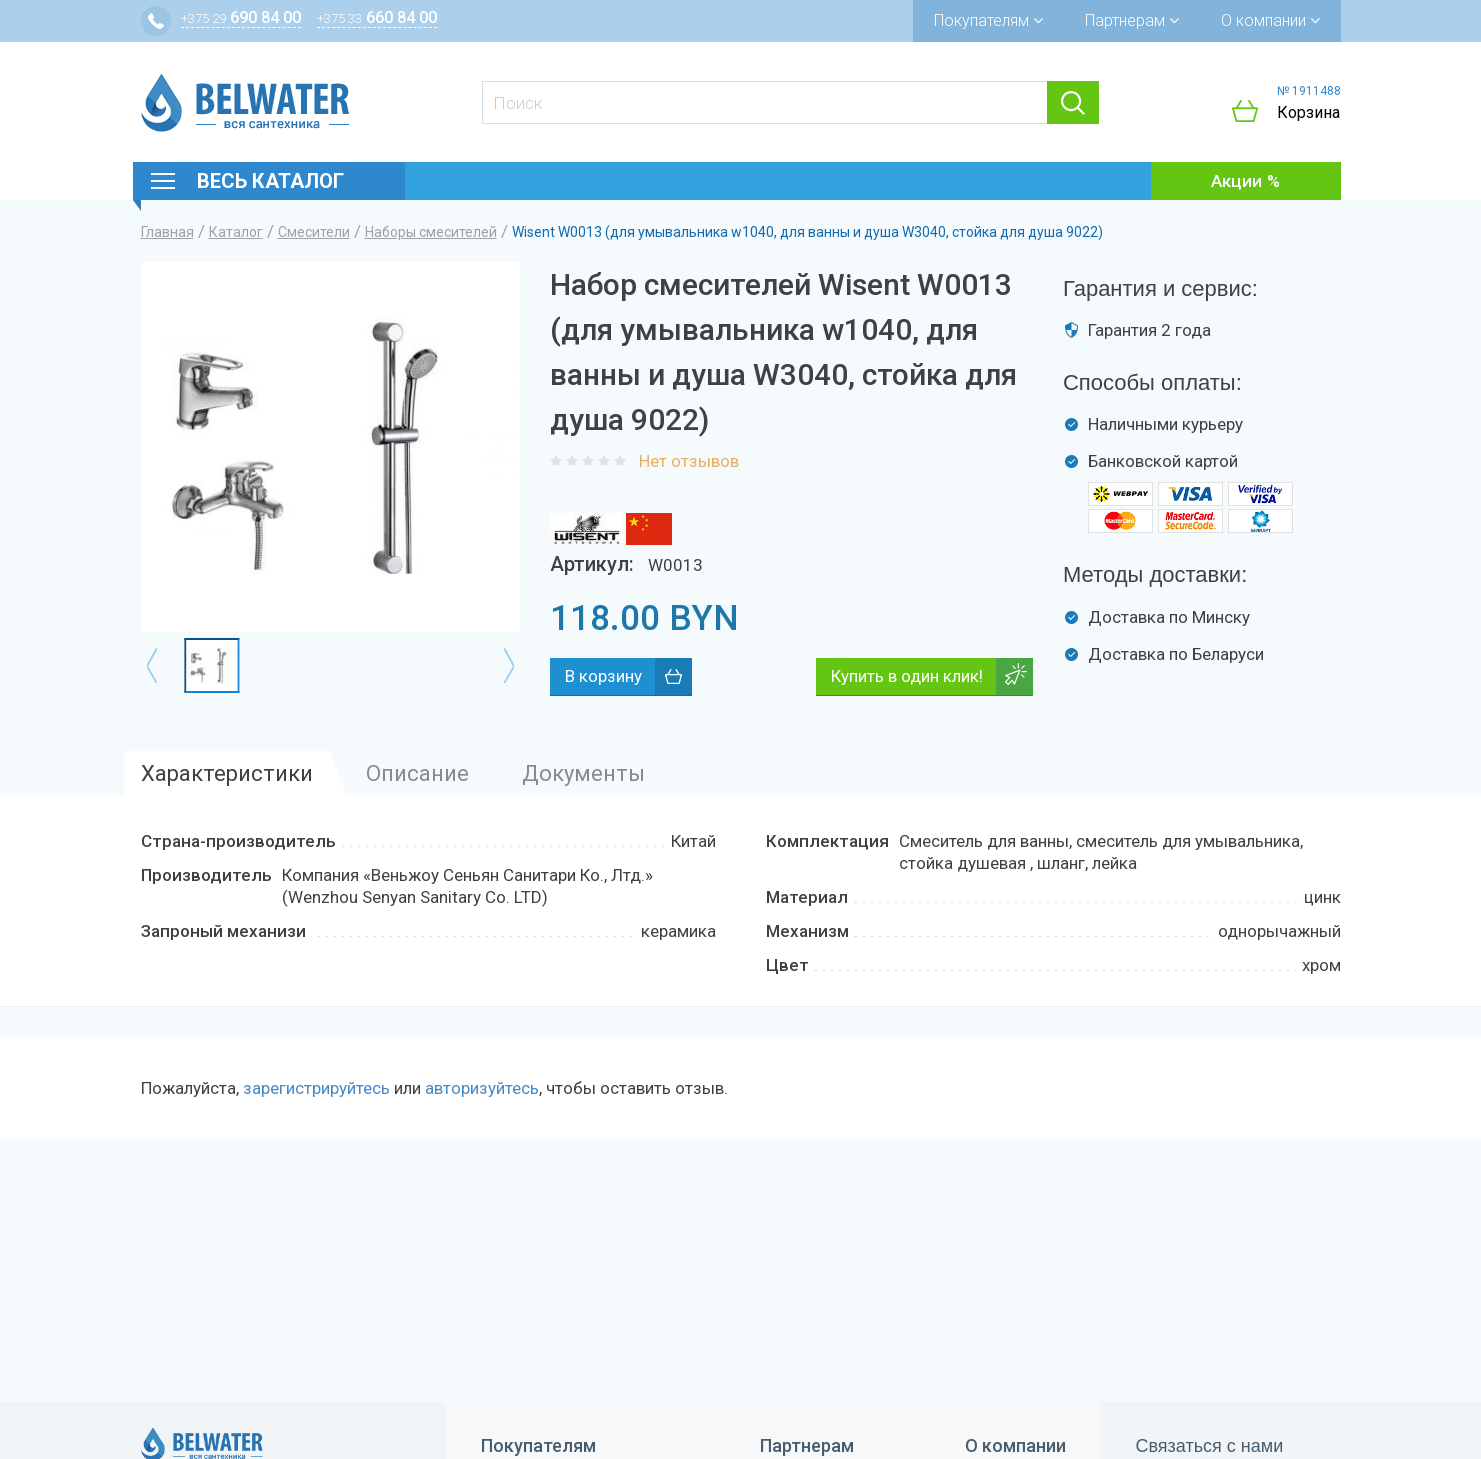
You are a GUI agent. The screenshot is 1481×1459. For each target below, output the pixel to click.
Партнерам (1132, 20)
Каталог (236, 232)
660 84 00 (377, 17)
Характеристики (227, 773)
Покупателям (988, 20)
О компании (1270, 20)
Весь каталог (270, 181)
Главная (167, 232)
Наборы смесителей (431, 232)
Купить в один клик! (907, 676)
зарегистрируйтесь (316, 1088)
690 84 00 (241, 17)
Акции (1236, 181)
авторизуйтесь (482, 1088)
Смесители (314, 232)
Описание (417, 773)
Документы (583, 773)
